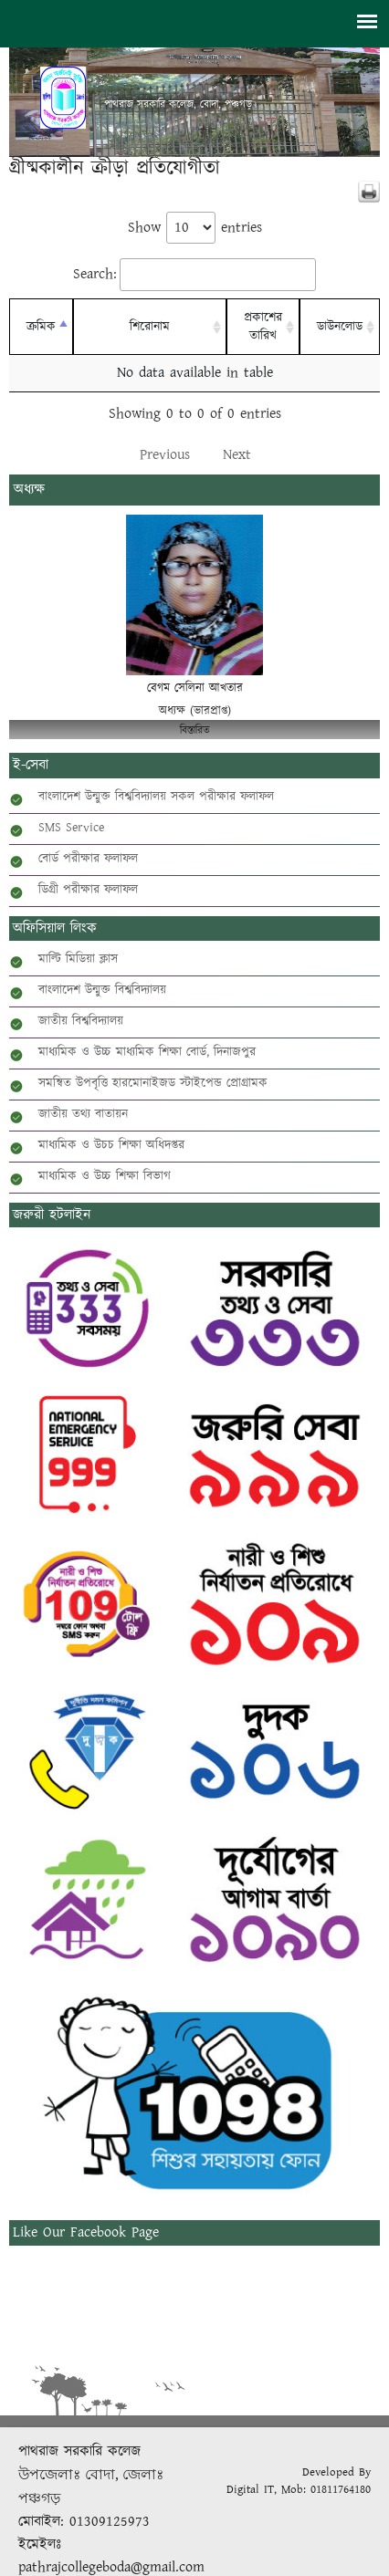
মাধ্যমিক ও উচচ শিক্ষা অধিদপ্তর (111, 1145)
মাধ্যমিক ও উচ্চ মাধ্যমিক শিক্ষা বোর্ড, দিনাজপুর (147, 1052)
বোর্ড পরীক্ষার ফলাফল (88, 859)
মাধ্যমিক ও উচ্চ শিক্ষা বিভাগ (104, 1176)
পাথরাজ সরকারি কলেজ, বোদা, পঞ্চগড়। (180, 105)
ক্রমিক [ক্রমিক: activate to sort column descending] (41, 327)
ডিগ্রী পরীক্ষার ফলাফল (88, 890)
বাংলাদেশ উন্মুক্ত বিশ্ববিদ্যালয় (102, 990)
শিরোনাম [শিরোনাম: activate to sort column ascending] (150, 327)
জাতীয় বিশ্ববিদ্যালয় (80, 1021)
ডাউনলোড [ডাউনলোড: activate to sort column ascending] (340, 327)
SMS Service (71, 828)
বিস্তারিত (195, 730)
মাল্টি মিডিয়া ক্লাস (78, 959)
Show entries (195, 228)
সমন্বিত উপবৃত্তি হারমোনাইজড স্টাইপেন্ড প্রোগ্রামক (153, 1083)
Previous (165, 454)
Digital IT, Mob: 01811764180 (298, 2489)
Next (237, 454)
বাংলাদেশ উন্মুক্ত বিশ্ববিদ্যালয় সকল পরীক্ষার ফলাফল (156, 796)
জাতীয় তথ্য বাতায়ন (83, 1114)
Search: (194, 274)
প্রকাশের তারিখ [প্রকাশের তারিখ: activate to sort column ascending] (263, 326)
